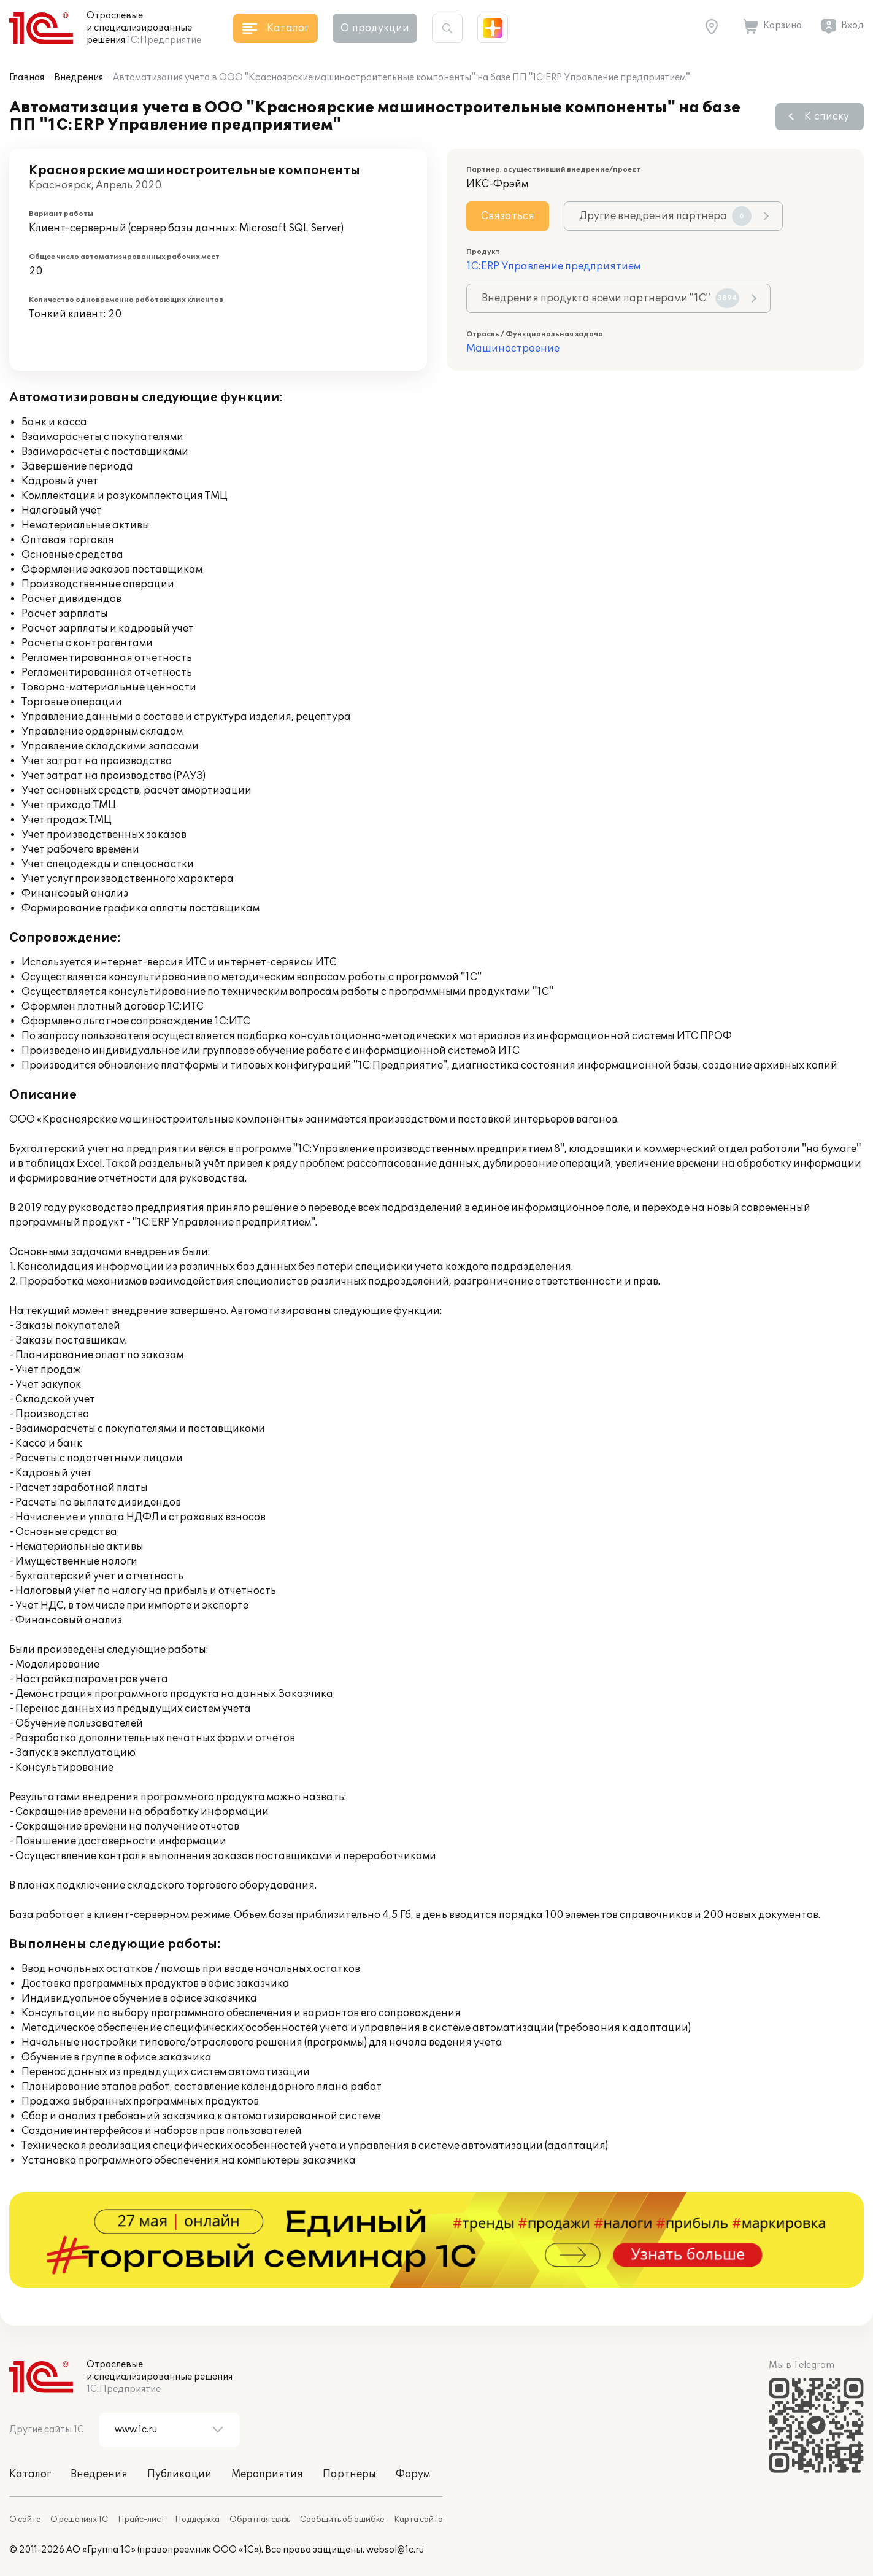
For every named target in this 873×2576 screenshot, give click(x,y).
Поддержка (197, 2519)
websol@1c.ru (395, 2550)
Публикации (179, 2474)
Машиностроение (513, 348)
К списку (826, 116)
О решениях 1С (79, 2519)
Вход (852, 25)
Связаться (507, 216)
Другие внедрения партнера (665, 216)
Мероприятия (267, 2474)
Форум (413, 2474)
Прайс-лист (141, 2519)
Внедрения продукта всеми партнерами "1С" (610, 298)
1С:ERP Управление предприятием (553, 266)
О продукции (374, 28)
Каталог (30, 2474)
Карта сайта (418, 2519)
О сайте (24, 2519)
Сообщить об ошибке (342, 2519)
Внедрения (78, 77)
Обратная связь (259, 2519)
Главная (26, 77)
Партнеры (349, 2474)
